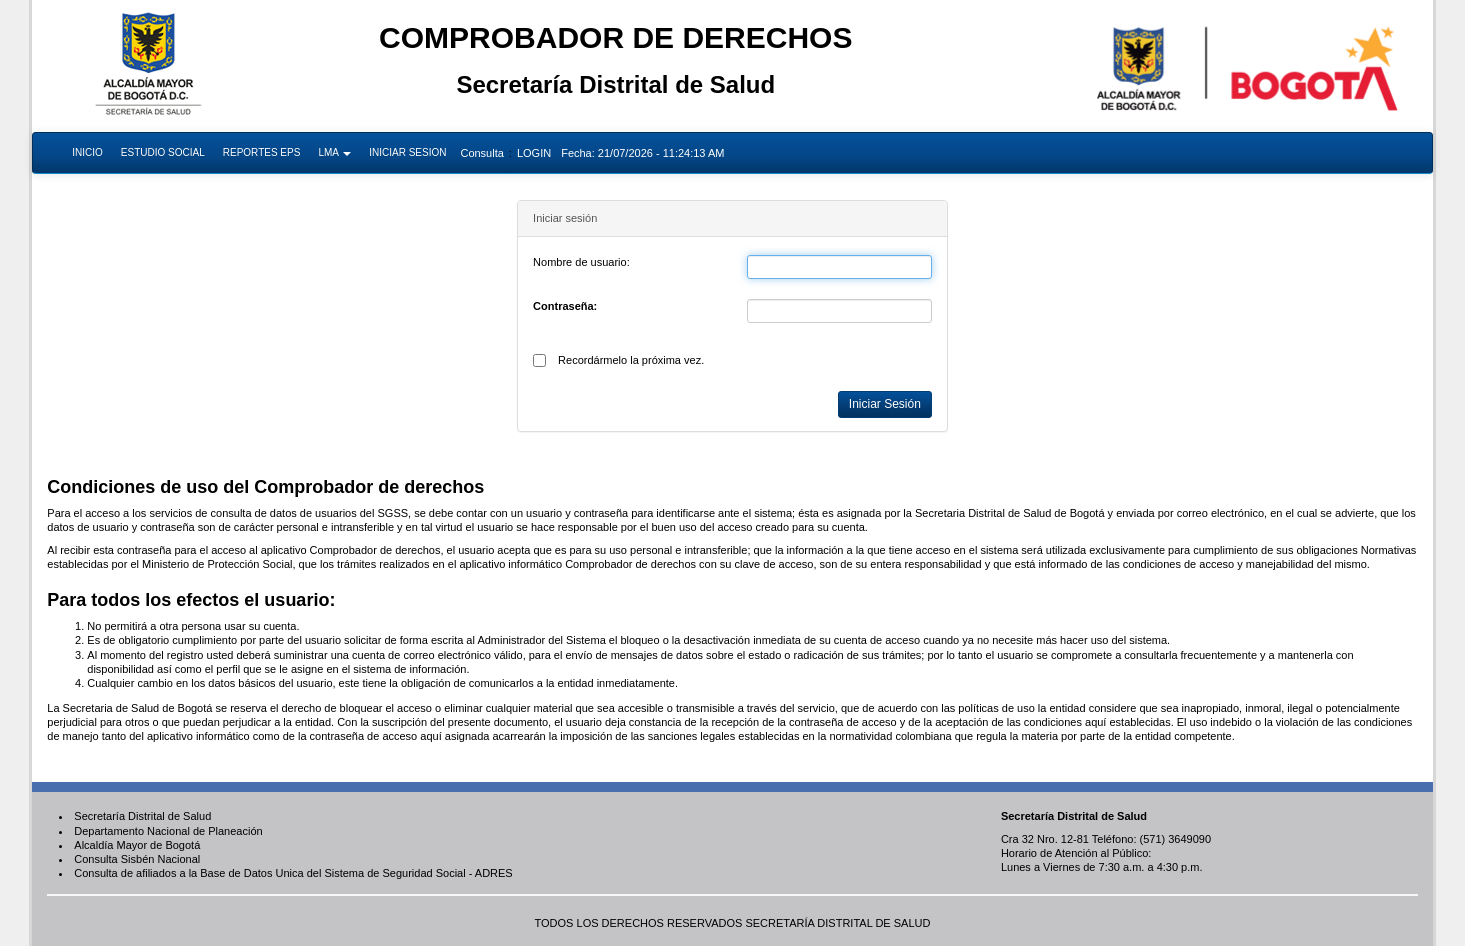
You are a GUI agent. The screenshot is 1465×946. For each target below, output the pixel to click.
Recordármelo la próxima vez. (631, 360)
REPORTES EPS (262, 152)
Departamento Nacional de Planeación (168, 831)
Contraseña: (565, 306)
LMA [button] (334, 152)
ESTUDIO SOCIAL (163, 152)
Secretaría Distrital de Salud (142, 816)
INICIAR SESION (407, 152)
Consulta (481, 153)
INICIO (87, 152)
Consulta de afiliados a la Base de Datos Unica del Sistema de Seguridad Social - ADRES (293, 873)
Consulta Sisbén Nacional (137, 859)
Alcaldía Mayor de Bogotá (137, 845)
